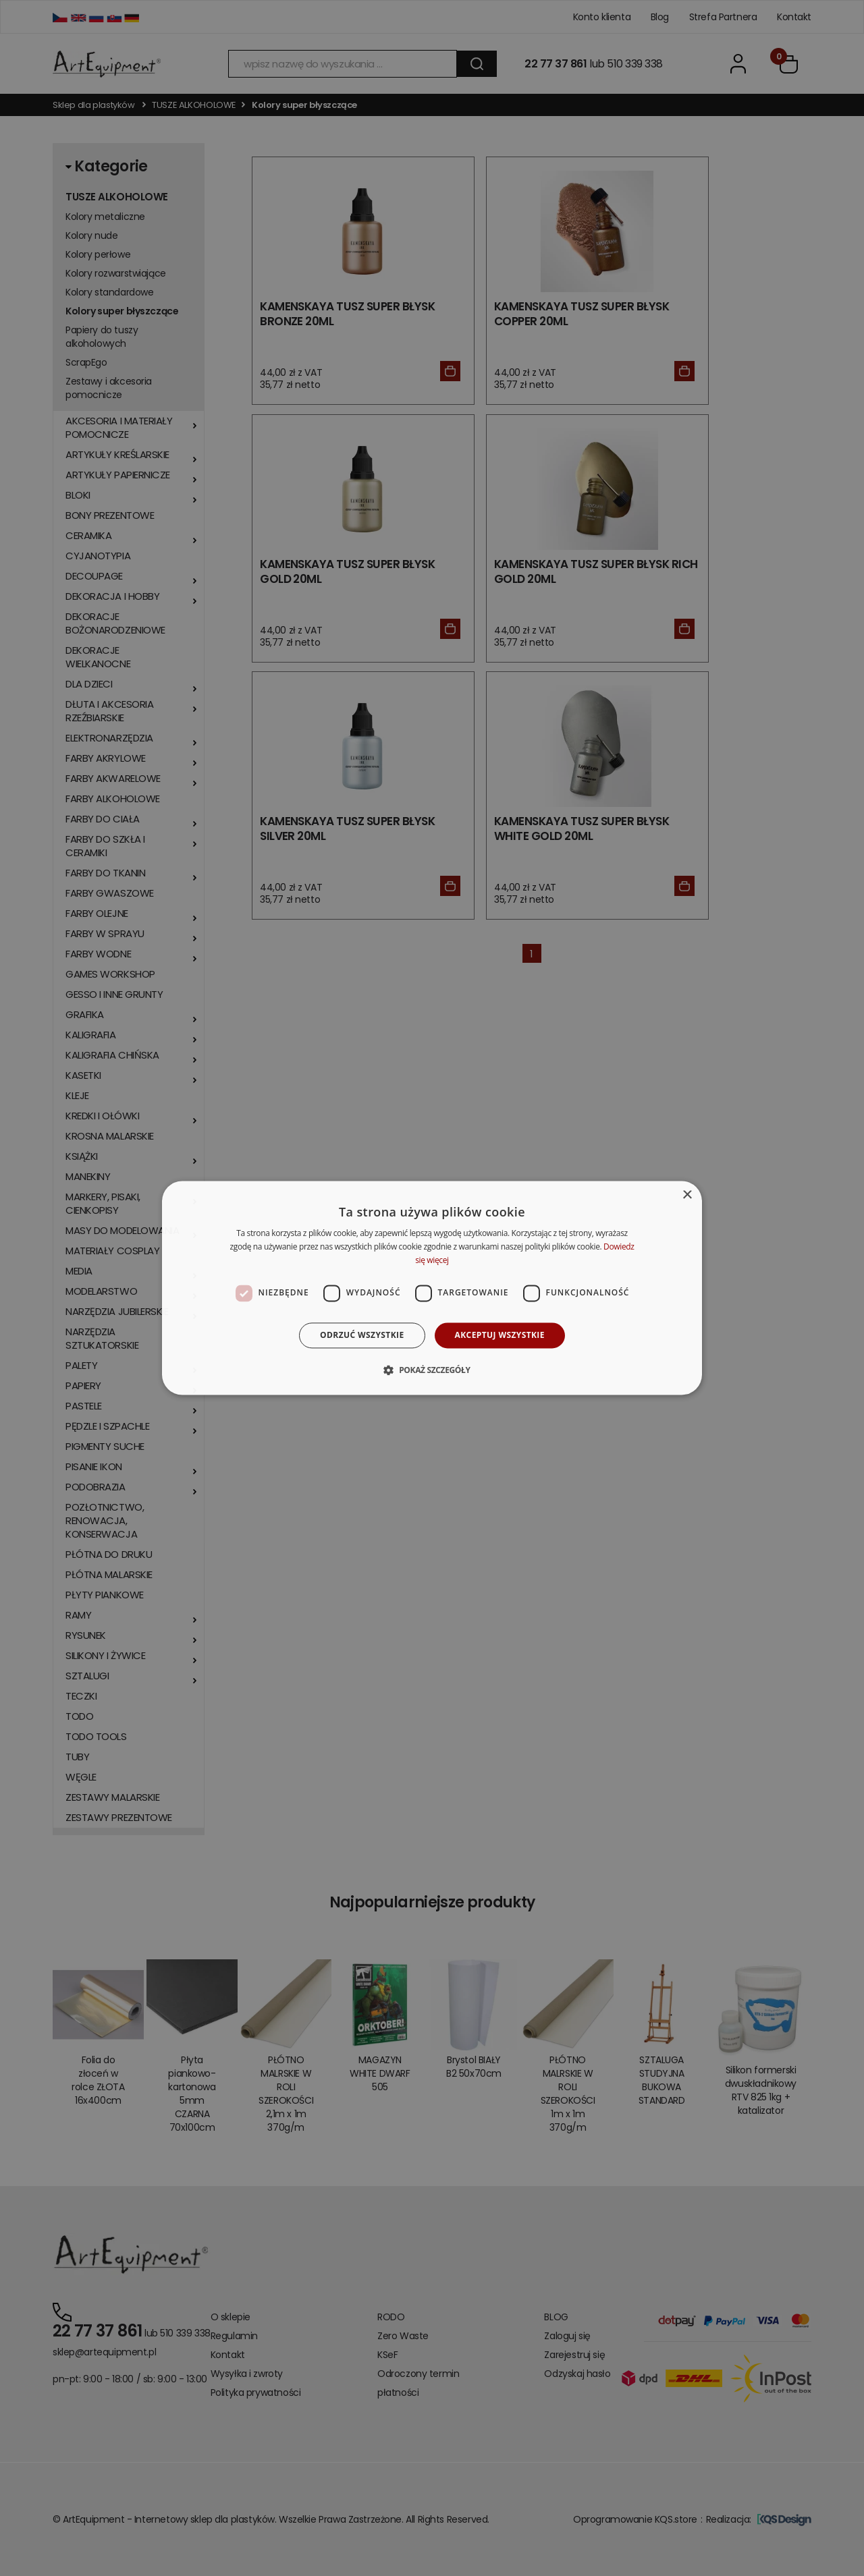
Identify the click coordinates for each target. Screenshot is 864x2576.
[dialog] (432, 1288)
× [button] (687, 1195)
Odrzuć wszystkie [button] (362, 1335)
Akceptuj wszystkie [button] (500, 1335)
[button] (432, 1370)
